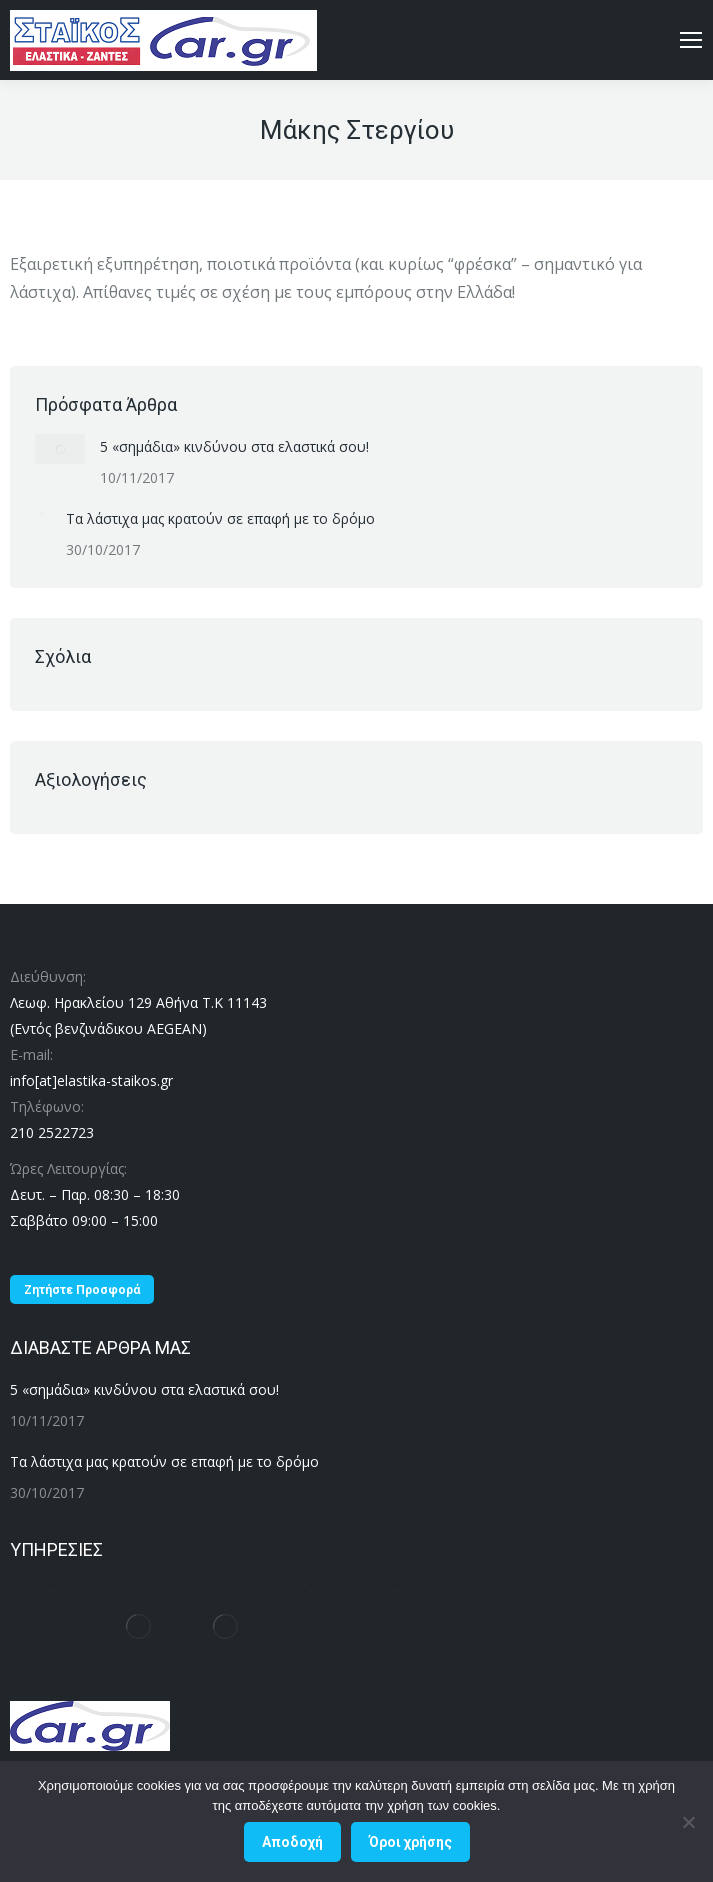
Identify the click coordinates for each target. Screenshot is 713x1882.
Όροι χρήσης (410, 1842)
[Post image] (60, 449)
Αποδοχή (292, 1842)
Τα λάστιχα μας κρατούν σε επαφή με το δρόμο (220, 518)
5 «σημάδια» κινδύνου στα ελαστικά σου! (234, 446)
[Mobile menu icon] (691, 40)
